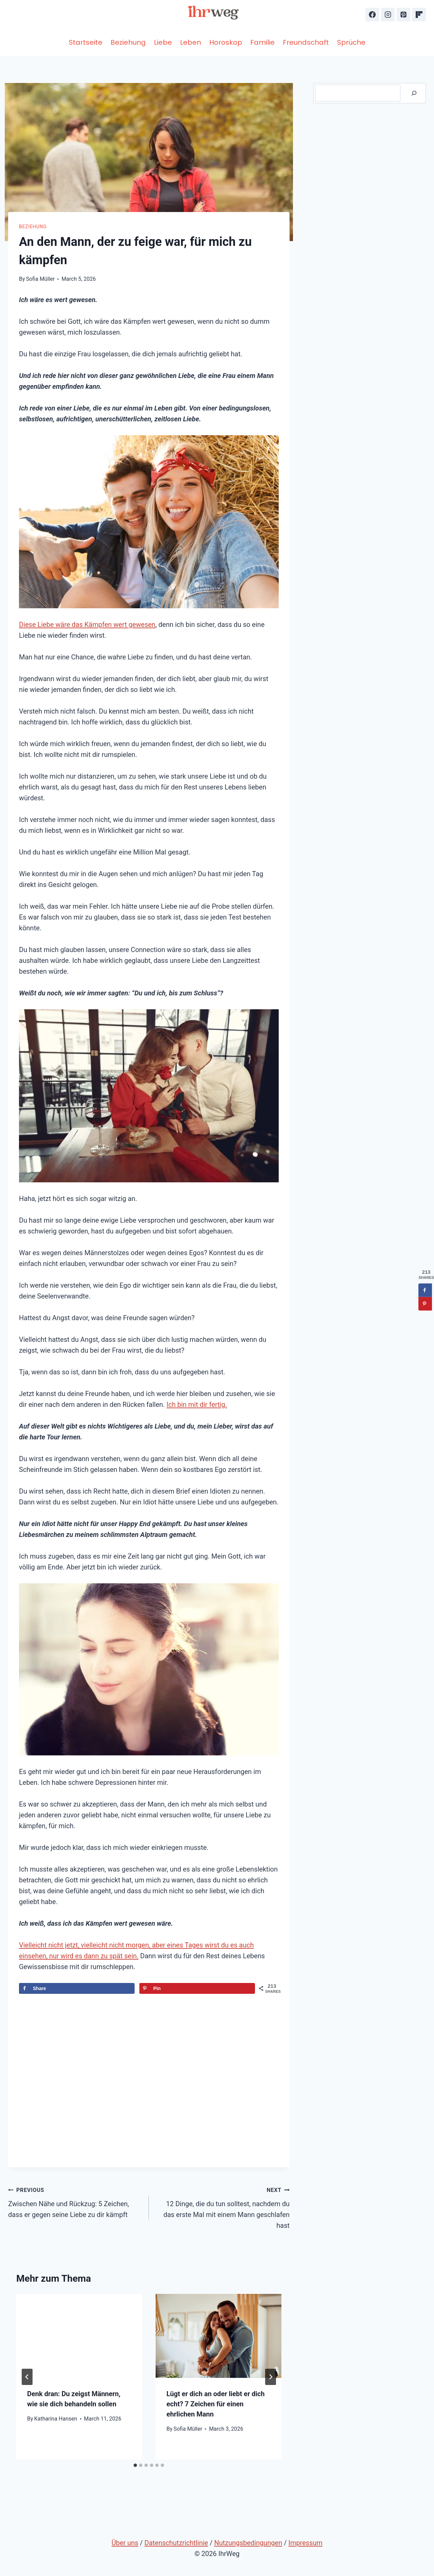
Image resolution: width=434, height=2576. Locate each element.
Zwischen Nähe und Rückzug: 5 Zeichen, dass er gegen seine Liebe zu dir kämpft (75, 2201)
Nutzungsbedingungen (248, 2543)
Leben (190, 42)
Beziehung (128, 42)
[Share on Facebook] (77, 1988)
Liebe (163, 42)
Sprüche (351, 42)
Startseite (85, 42)
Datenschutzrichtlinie (176, 2543)
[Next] (270, 2377)
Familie (262, 42)
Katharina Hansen (55, 2418)
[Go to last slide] (27, 2377)
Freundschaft (306, 42)
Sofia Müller (40, 279)
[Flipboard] (419, 14)
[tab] (135, 2465)
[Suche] (414, 93)
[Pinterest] (403, 14)
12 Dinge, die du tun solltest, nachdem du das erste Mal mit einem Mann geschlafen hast (223, 2207)
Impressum (305, 2543)
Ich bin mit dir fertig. (196, 1404)
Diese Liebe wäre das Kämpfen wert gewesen (87, 624)
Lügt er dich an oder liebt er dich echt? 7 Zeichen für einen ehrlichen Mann (215, 2404)
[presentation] (79, 2336)
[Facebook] (372, 14)
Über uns (125, 2543)
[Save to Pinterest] (197, 1988)
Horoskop (225, 42)
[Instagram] (388, 14)
